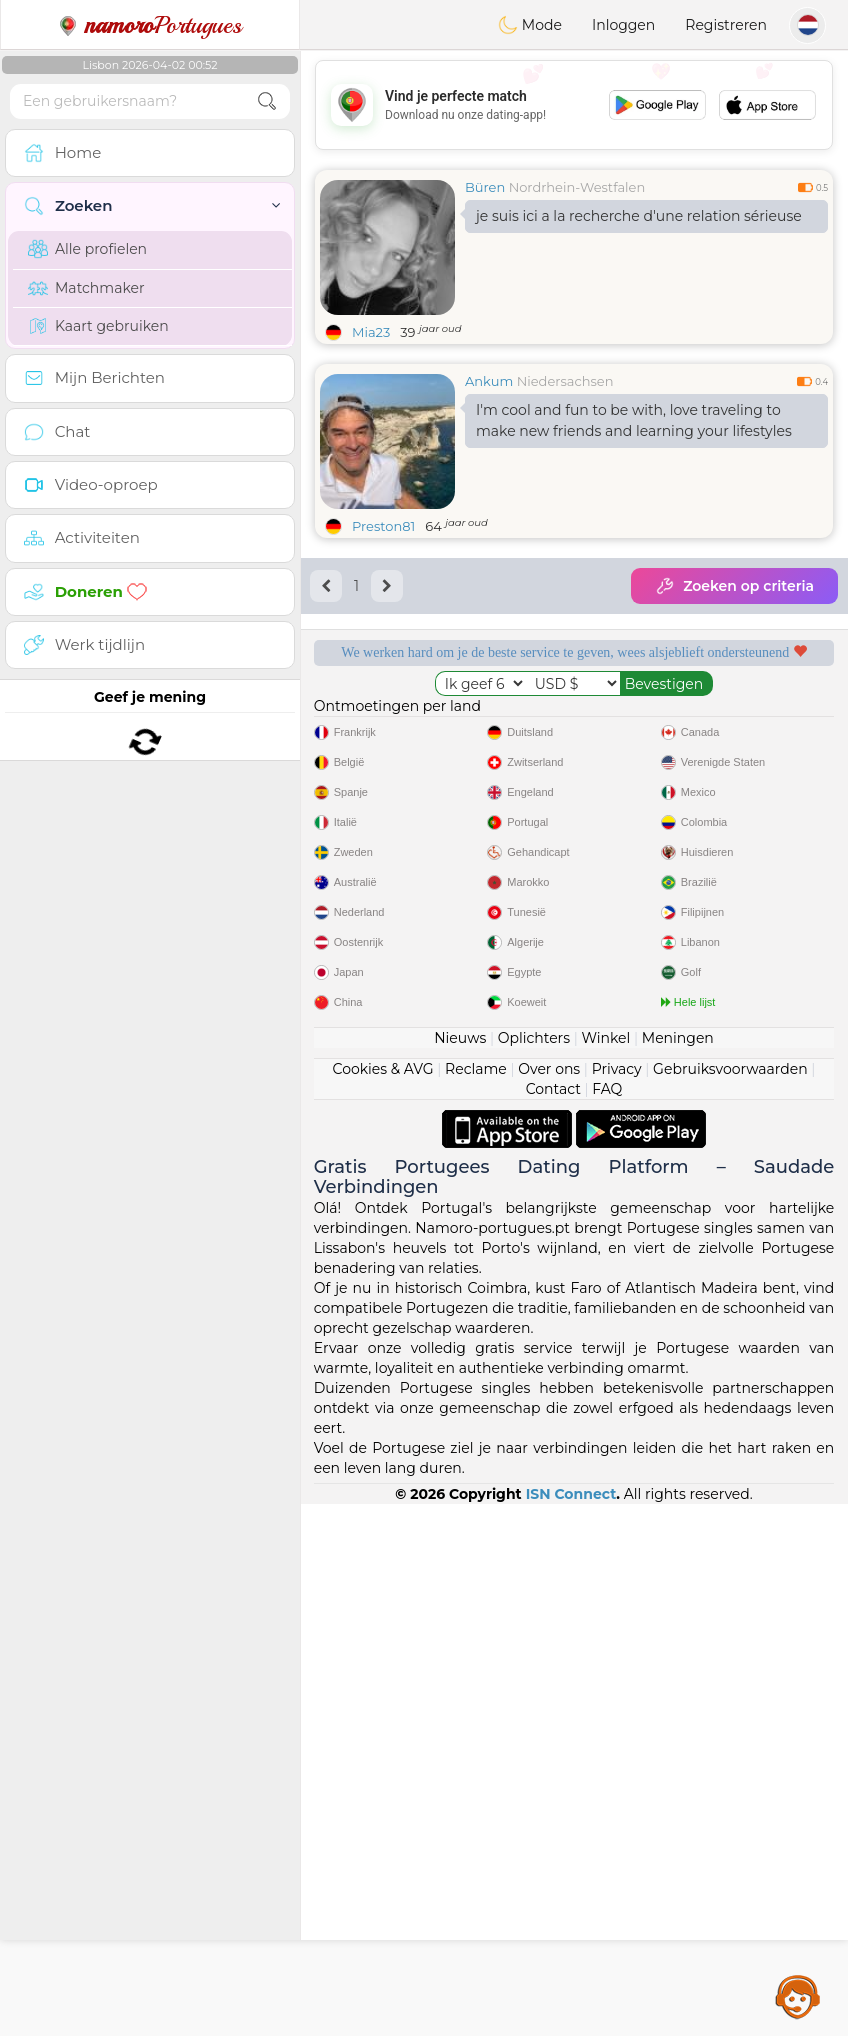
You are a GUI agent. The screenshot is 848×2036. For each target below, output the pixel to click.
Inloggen (623, 25)
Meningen (678, 1570)
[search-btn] (267, 101)
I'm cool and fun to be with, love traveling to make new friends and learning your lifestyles (634, 420)
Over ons (549, 1601)
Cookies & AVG (383, 1601)
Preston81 (383, 526)
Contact (553, 1621)
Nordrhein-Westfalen (577, 187)
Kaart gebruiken (98, 326)
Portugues (150, 25)
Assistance (798, 1996)
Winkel (605, 1570)
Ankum (489, 381)
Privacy (617, 1601)
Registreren (726, 25)
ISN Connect (571, 2026)
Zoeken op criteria (734, 586)
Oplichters (534, 1570)
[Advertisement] (574, 105)
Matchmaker (86, 288)
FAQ (607, 1621)
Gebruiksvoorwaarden (730, 1601)
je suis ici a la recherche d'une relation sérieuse (639, 216)
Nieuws (460, 1570)
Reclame (476, 1601)
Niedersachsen (565, 381)
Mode (530, 25)
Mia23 (371, 332)
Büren (485, 187)
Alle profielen (87, 249)
